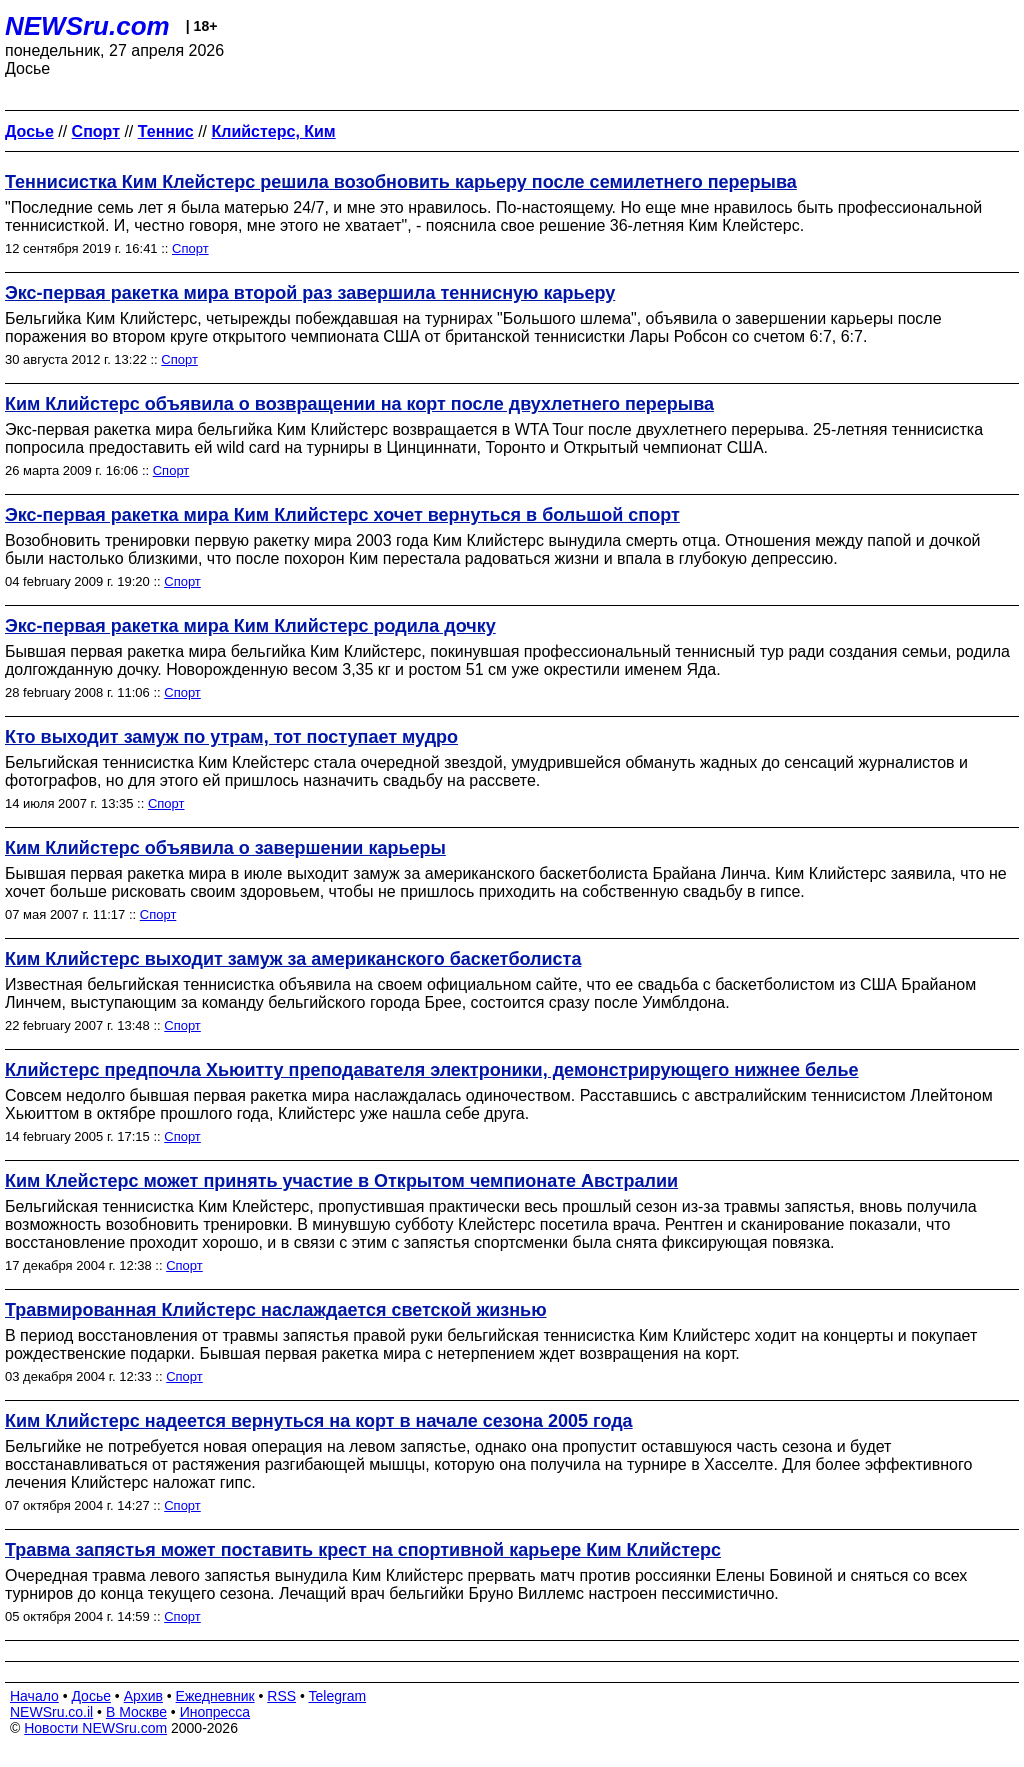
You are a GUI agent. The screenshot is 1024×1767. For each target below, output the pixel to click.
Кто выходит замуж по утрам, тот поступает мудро (231, 737)
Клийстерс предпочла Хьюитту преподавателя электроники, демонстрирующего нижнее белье (432, 1070)
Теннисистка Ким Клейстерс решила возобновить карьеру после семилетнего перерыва (401, 182)
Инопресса (215, 1712)
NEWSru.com (87, 26)
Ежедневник (215, 1696)
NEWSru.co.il (51, 1712)
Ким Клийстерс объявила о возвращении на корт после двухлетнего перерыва (359, 404)
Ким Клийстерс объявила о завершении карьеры (225, 848)
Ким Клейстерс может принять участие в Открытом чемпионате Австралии (341, 1181)
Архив (143, 1696)
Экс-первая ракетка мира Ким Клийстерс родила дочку (250, 626)
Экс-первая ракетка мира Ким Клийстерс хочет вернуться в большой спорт (342, 515)
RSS (281, 1696)
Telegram (338, 1696)
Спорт (190, 248)
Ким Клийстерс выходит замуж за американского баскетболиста (293, 959)
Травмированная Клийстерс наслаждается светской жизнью (276, 1310)
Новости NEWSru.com (95, 1728)
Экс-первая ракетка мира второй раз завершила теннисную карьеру (310, 293)
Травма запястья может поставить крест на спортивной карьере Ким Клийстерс (363, 1550)
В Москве (136, 1712)
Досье (91, 1696)
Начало (34, 1696)
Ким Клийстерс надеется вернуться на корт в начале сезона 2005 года (319, 1421)
